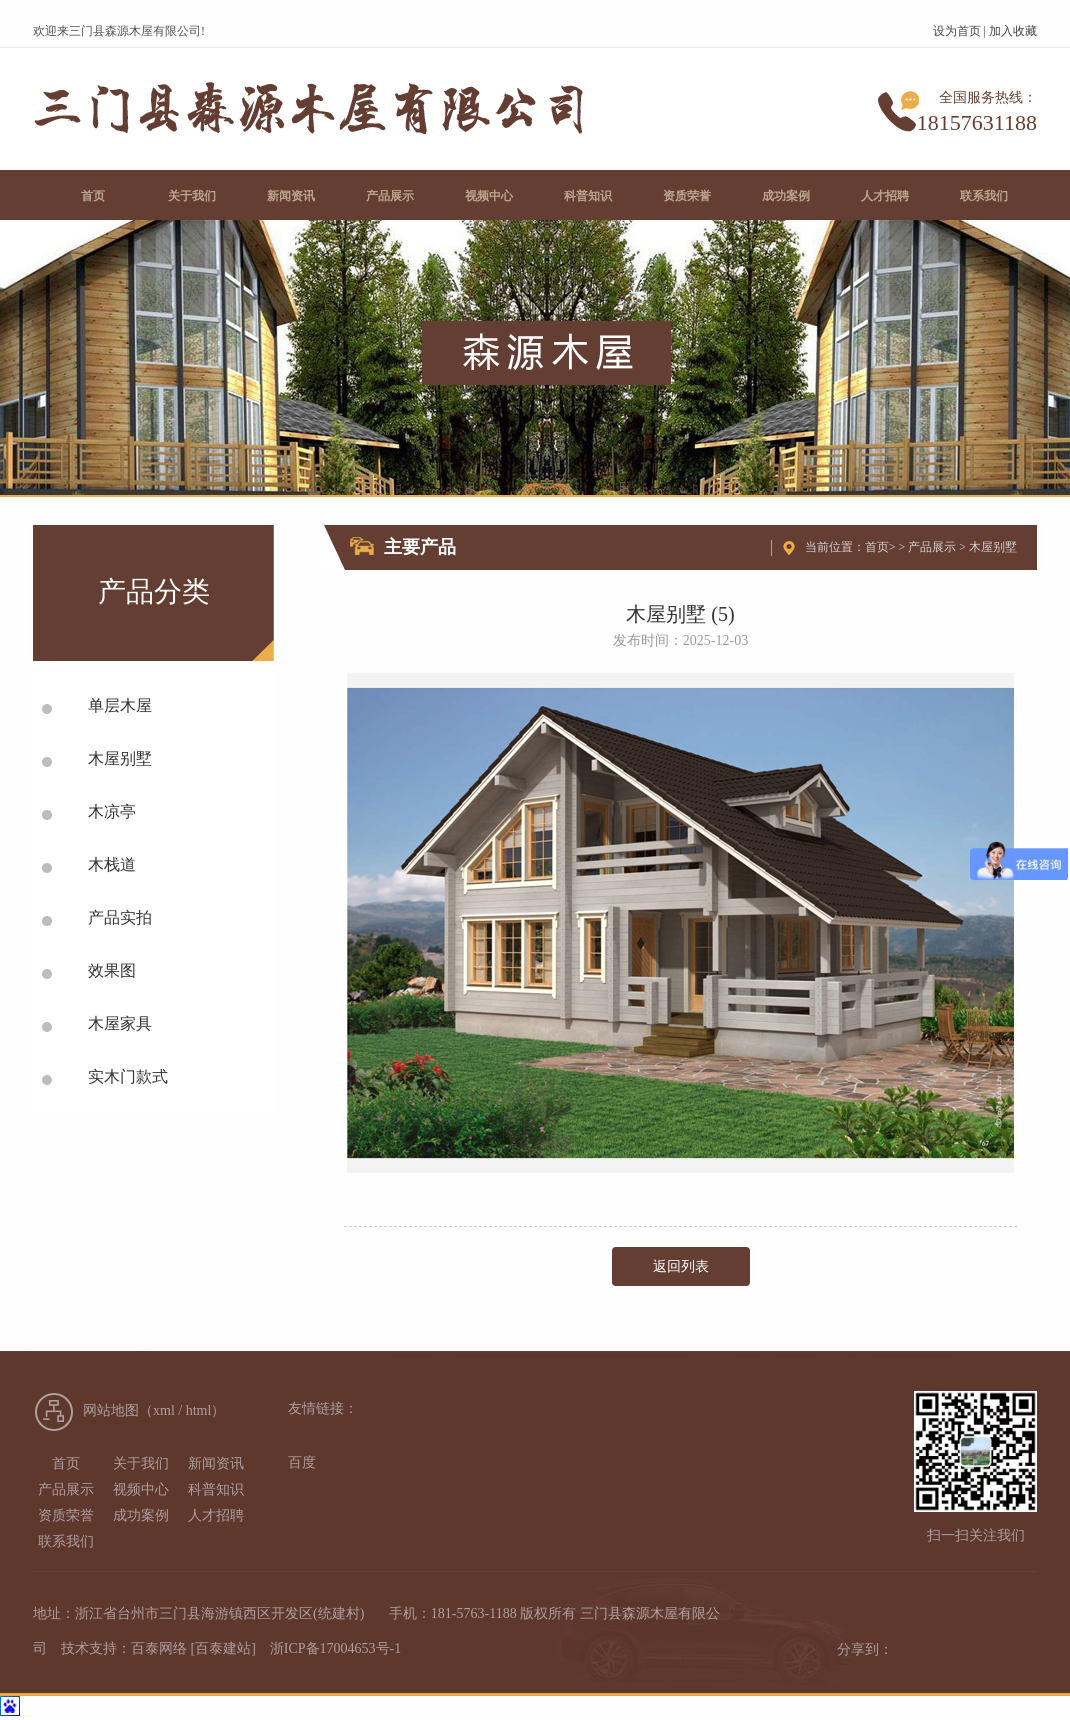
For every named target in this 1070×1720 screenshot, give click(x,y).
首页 (877, 547)
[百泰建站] (223, 1648)
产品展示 (932, 547)
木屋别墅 (993, 547)
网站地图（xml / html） (154, 1410)
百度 (302, 1462)
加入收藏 (1013, 31)
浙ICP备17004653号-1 (335, 1648)
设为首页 (957, 31)
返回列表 (681, 1266)
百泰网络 (159, 1648)
